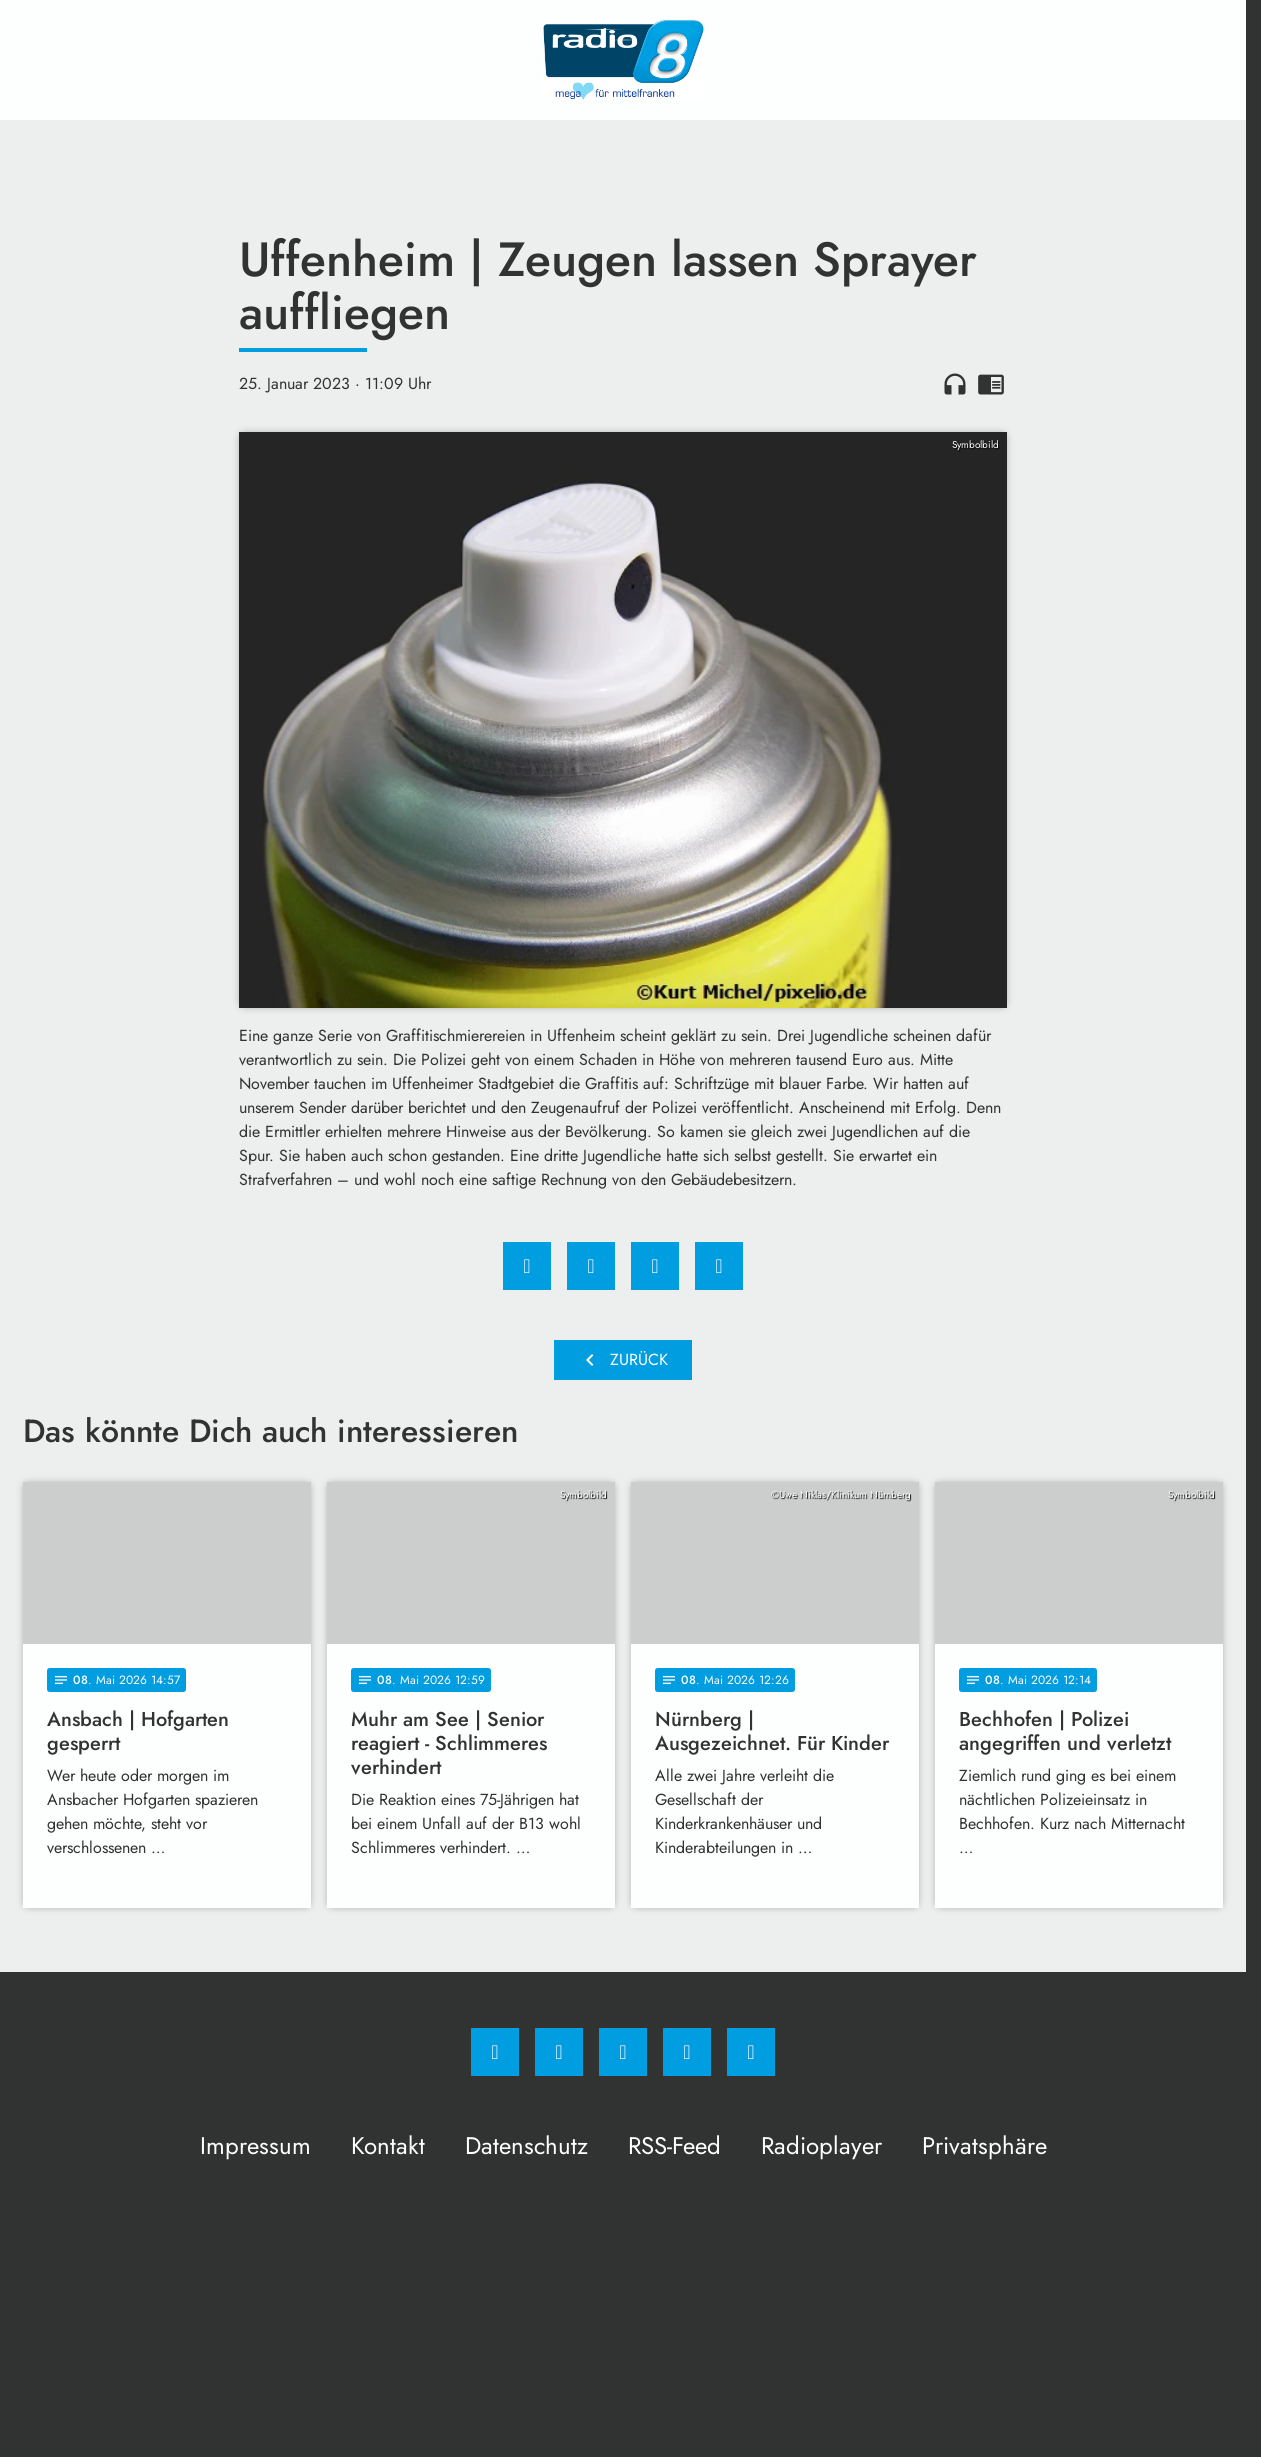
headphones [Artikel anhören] (955, 384)
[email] (751, 2052)
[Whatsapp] (623, 2052)
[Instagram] (559, 2052)
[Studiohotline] (687, 2052)
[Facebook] (495, 2052)
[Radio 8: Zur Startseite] (623, 60)
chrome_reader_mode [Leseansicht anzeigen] (991, 384)
